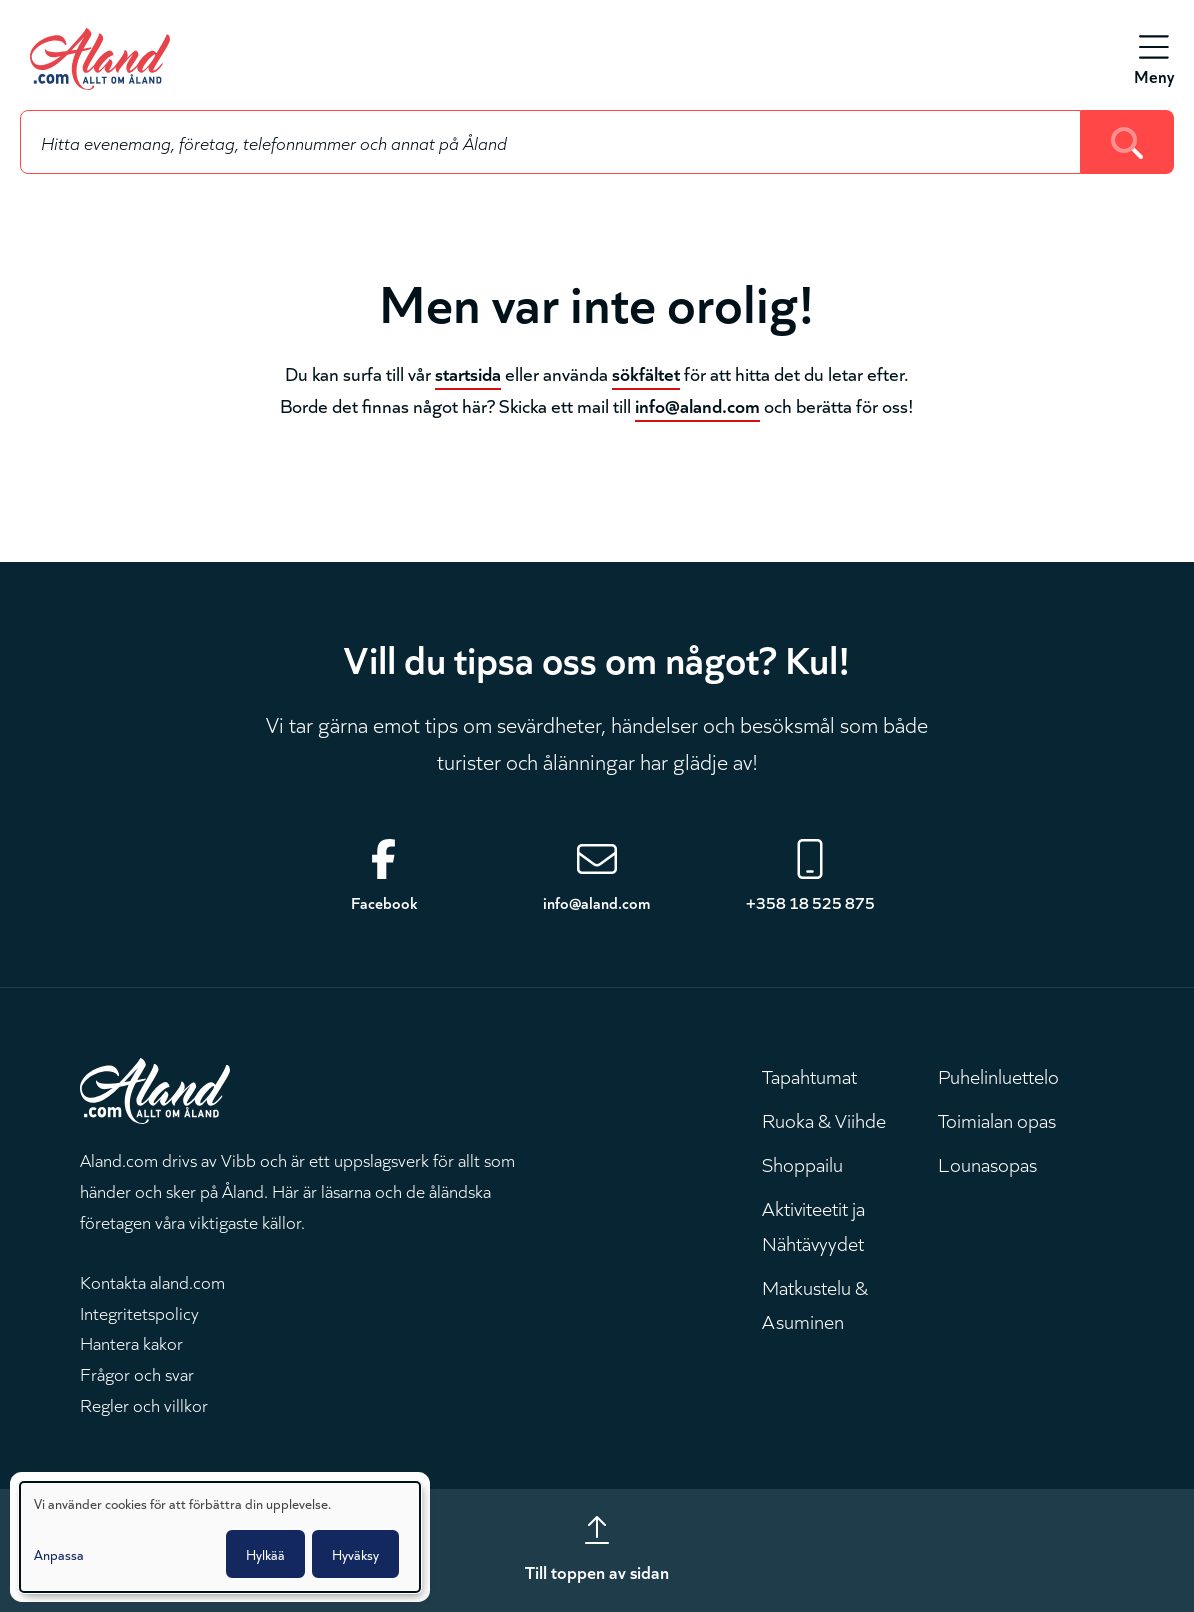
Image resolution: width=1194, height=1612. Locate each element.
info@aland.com (697, 404)
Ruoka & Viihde (824, 1119)
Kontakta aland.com (152, 1281)
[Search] (1127, 142)
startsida (468, 372)
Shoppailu (802, 1163)
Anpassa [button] (59, 1554)
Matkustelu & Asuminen (815, 1303)
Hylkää (265, 1554)
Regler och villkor (144, 1404)
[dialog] (220, 1537)
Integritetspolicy (139, 1312)
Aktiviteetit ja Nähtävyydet (813, 1224)
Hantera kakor (131, 1342)
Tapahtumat (809, 1075)
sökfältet (646, 372)
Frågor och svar (137, 1373)
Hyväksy (355, 1554)
